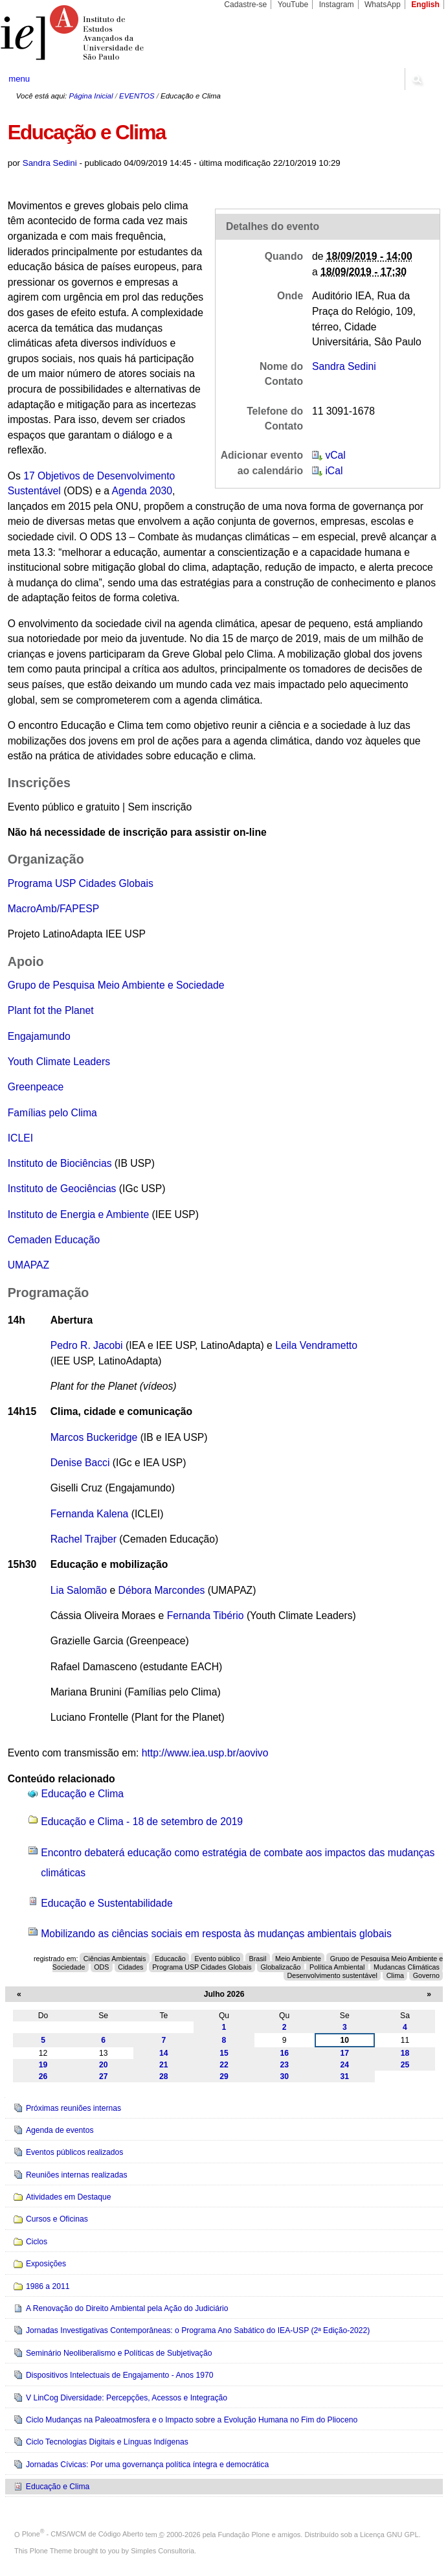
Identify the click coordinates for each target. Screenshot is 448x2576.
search (416, 79)
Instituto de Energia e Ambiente (78, 1214)
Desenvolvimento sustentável (332, 1975)
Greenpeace (36, 1086)
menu (19, 79)
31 (345, 2076)
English (425, 4)
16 (284, 2053)
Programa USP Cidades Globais (80, 883)
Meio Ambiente (298, 1958)
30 (284, 2076)
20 (103, 2064)
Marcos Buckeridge (94, 1437)
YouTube (293, 4)
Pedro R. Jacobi (86, 1345)
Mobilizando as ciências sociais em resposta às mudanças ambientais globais (216, 1933)
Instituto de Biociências (60, 1163)
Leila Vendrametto (316, 1345)
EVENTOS (136, 96)
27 (103, 2076)
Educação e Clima (82, 1793)
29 (224, 2076)
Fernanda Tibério (205, 1615)
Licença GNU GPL (389, 2534)
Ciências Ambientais (115, 1958)
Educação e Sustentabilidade (107, 1903)
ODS (101, 1966)
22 (224, 2064)
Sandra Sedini (50, 163)
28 (163, 2076)
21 (163, 2064)
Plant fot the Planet (51, 1010)
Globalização (280, 1966)
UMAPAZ (28, 1265)
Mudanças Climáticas (407, 1966)
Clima (395, 1975)
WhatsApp (382, 4)
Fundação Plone (244, 2534)
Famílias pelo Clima (52, 1112)
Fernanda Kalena (89, 1513)
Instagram (336, 4)
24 (345, 2064)
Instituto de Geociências (62, 1188)
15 (224, 2053)
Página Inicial (91, 96)
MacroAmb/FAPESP (54, 908)
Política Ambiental (336, 1966)
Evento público (217, 1958)
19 (43, 2064)
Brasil (258, 1958)
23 (284, 2064)
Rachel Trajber (83, 1539)
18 (405, 2053)
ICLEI (20, 1138)
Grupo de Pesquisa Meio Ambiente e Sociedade (116, 985)
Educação (170, 1958)
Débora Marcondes (161, 1590)
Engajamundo (39, 1036)
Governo (426, 1975)
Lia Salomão (78, 1590)
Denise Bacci (80, 1462)
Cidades (130, 1966)
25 (405, 2064)
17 (345, 2053)
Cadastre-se (245, 4)
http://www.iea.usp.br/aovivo (205, 1752)
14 (163, 2053)
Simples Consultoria (162, 2551)
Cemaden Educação (54, 1239)
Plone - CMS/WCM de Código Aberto (83, 2534)
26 (43, 2076)
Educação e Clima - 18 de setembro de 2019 (142, 1821)
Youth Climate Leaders (59, 1061)
